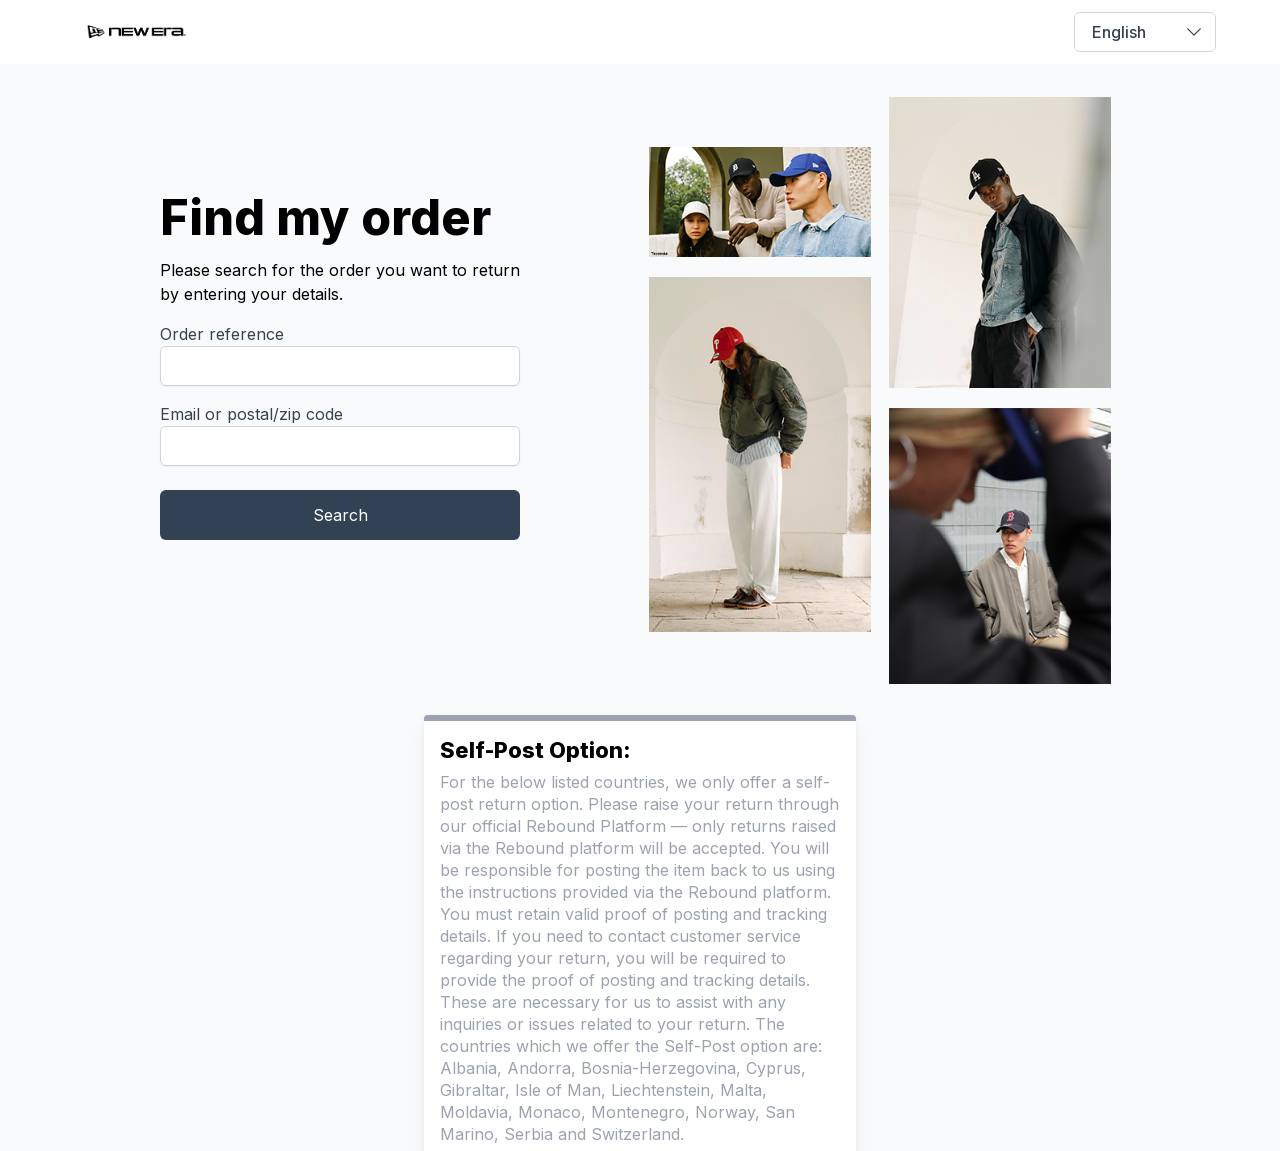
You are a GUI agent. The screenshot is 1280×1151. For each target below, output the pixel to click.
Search (340, 515)
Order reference (222, 334)
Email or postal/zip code (251, 414)
